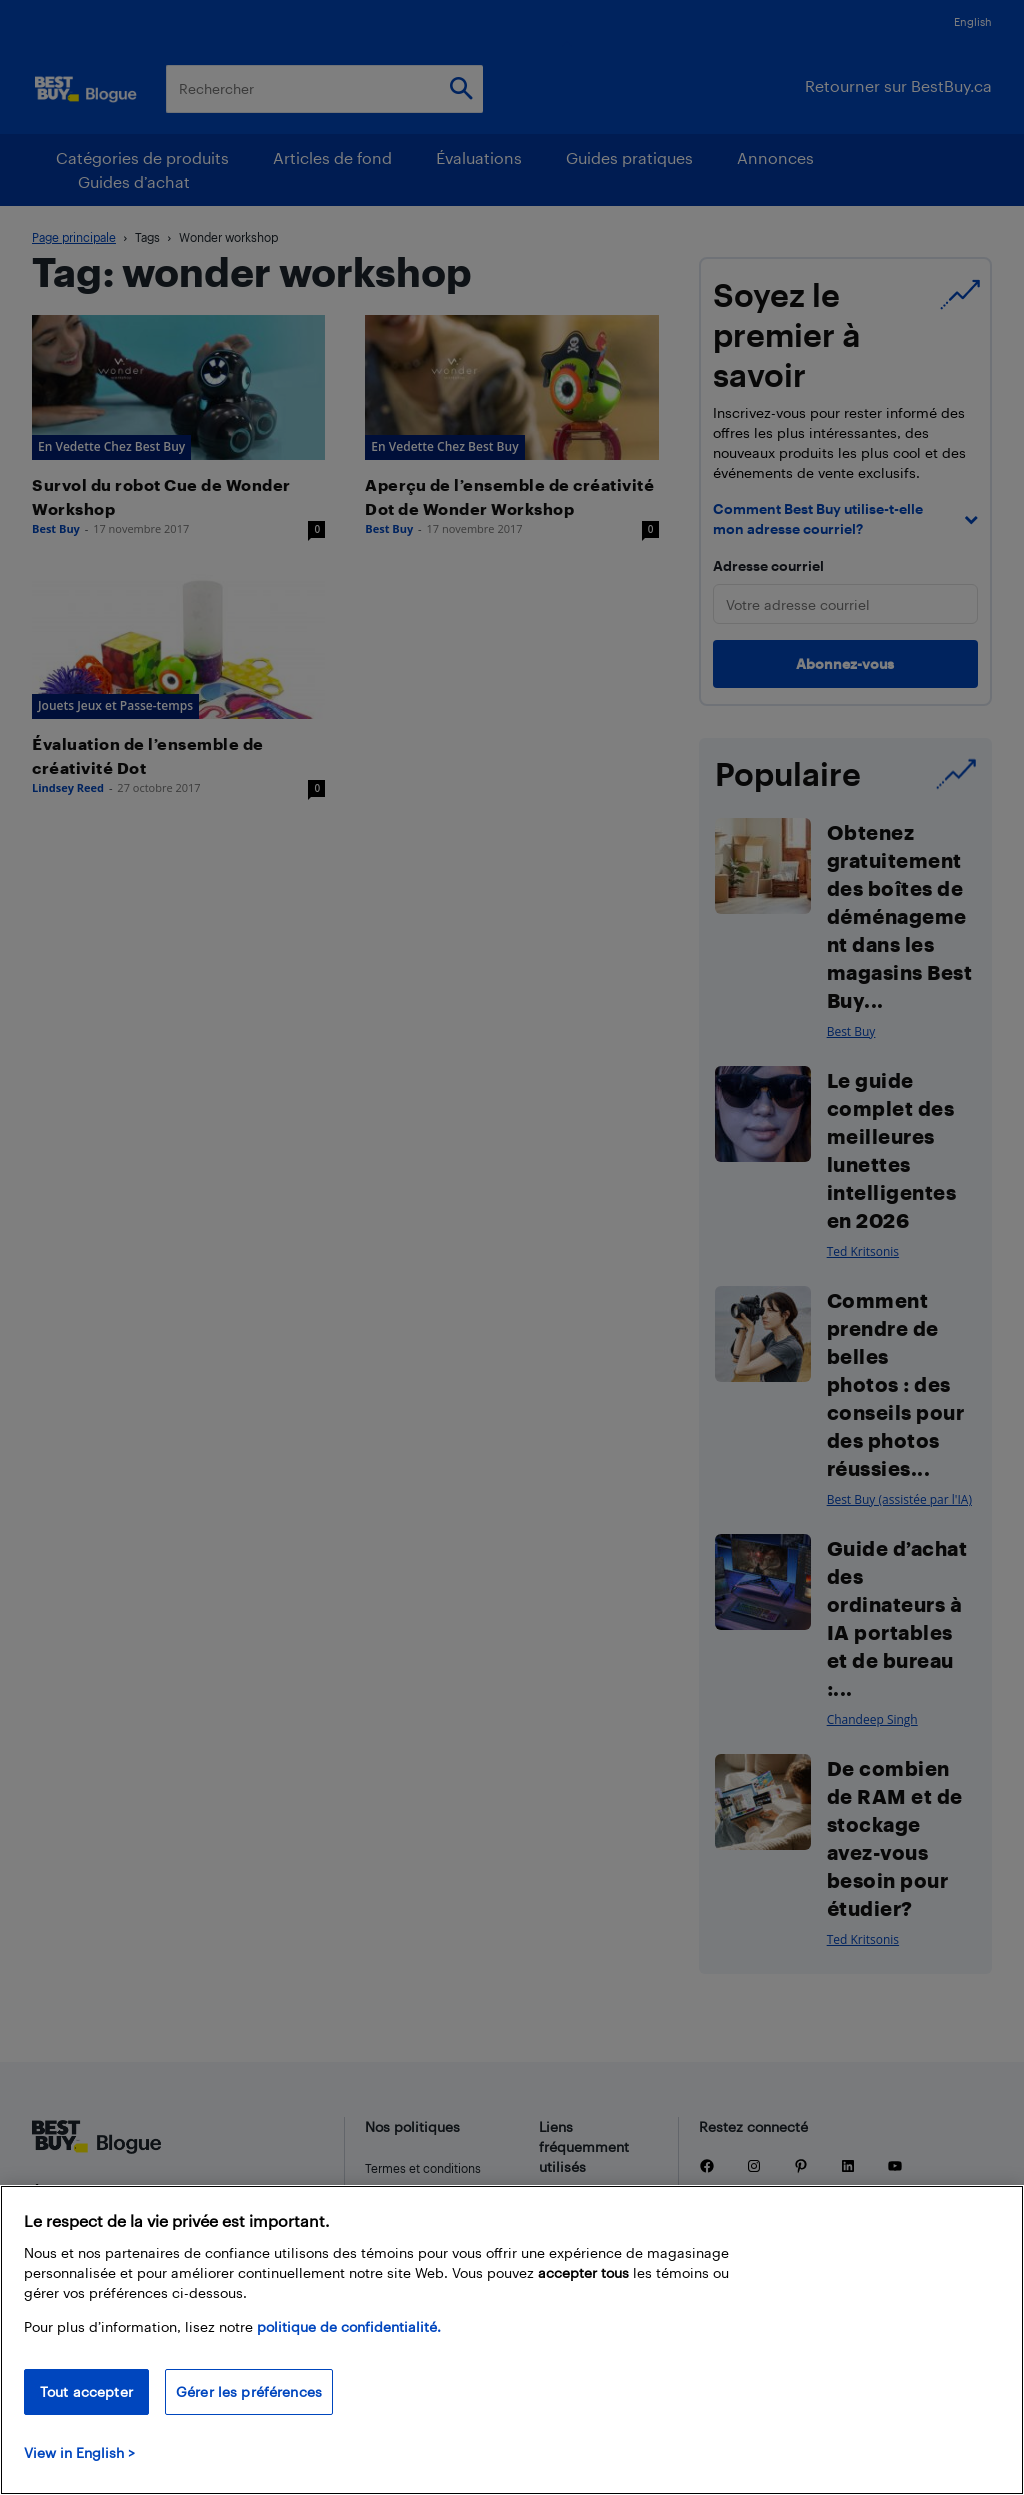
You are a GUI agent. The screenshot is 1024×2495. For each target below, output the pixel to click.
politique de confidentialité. (349, 2326)
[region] (512, 2340)
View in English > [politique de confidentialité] (79, 2452)
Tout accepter (86, 2391)
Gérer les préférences (249, 2391)
